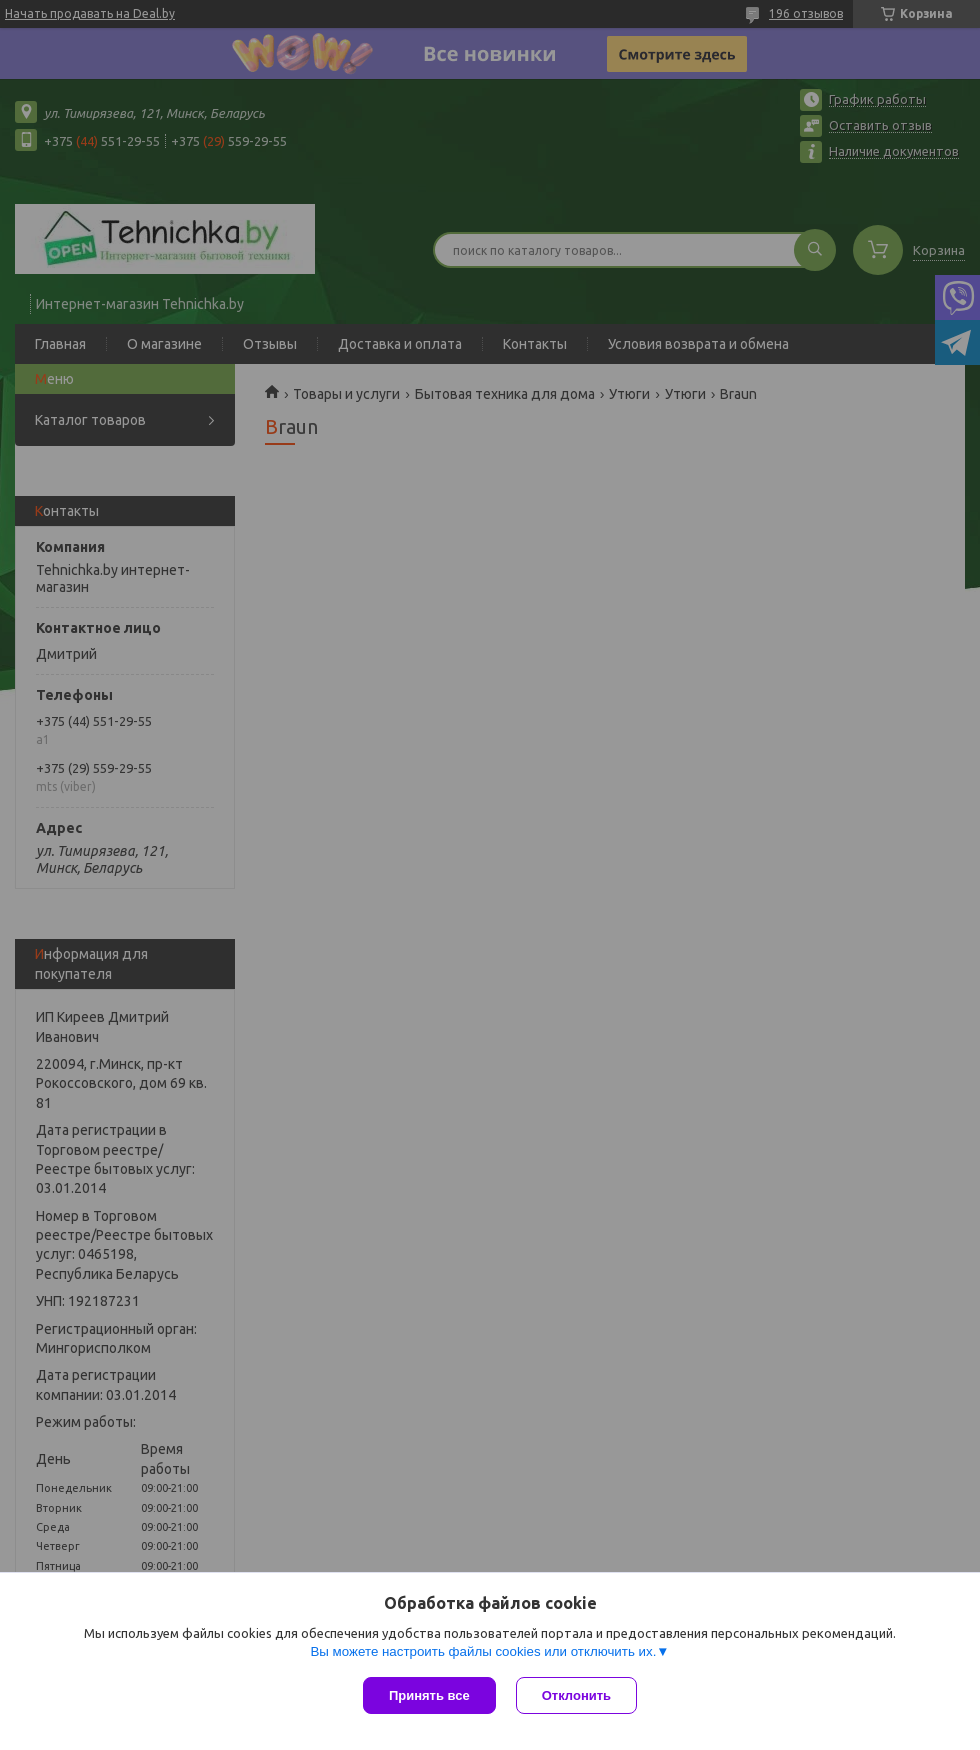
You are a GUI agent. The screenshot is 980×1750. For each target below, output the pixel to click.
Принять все (429, 1695)
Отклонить (576, 1695)
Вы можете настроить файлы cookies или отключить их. (483, 1651)
